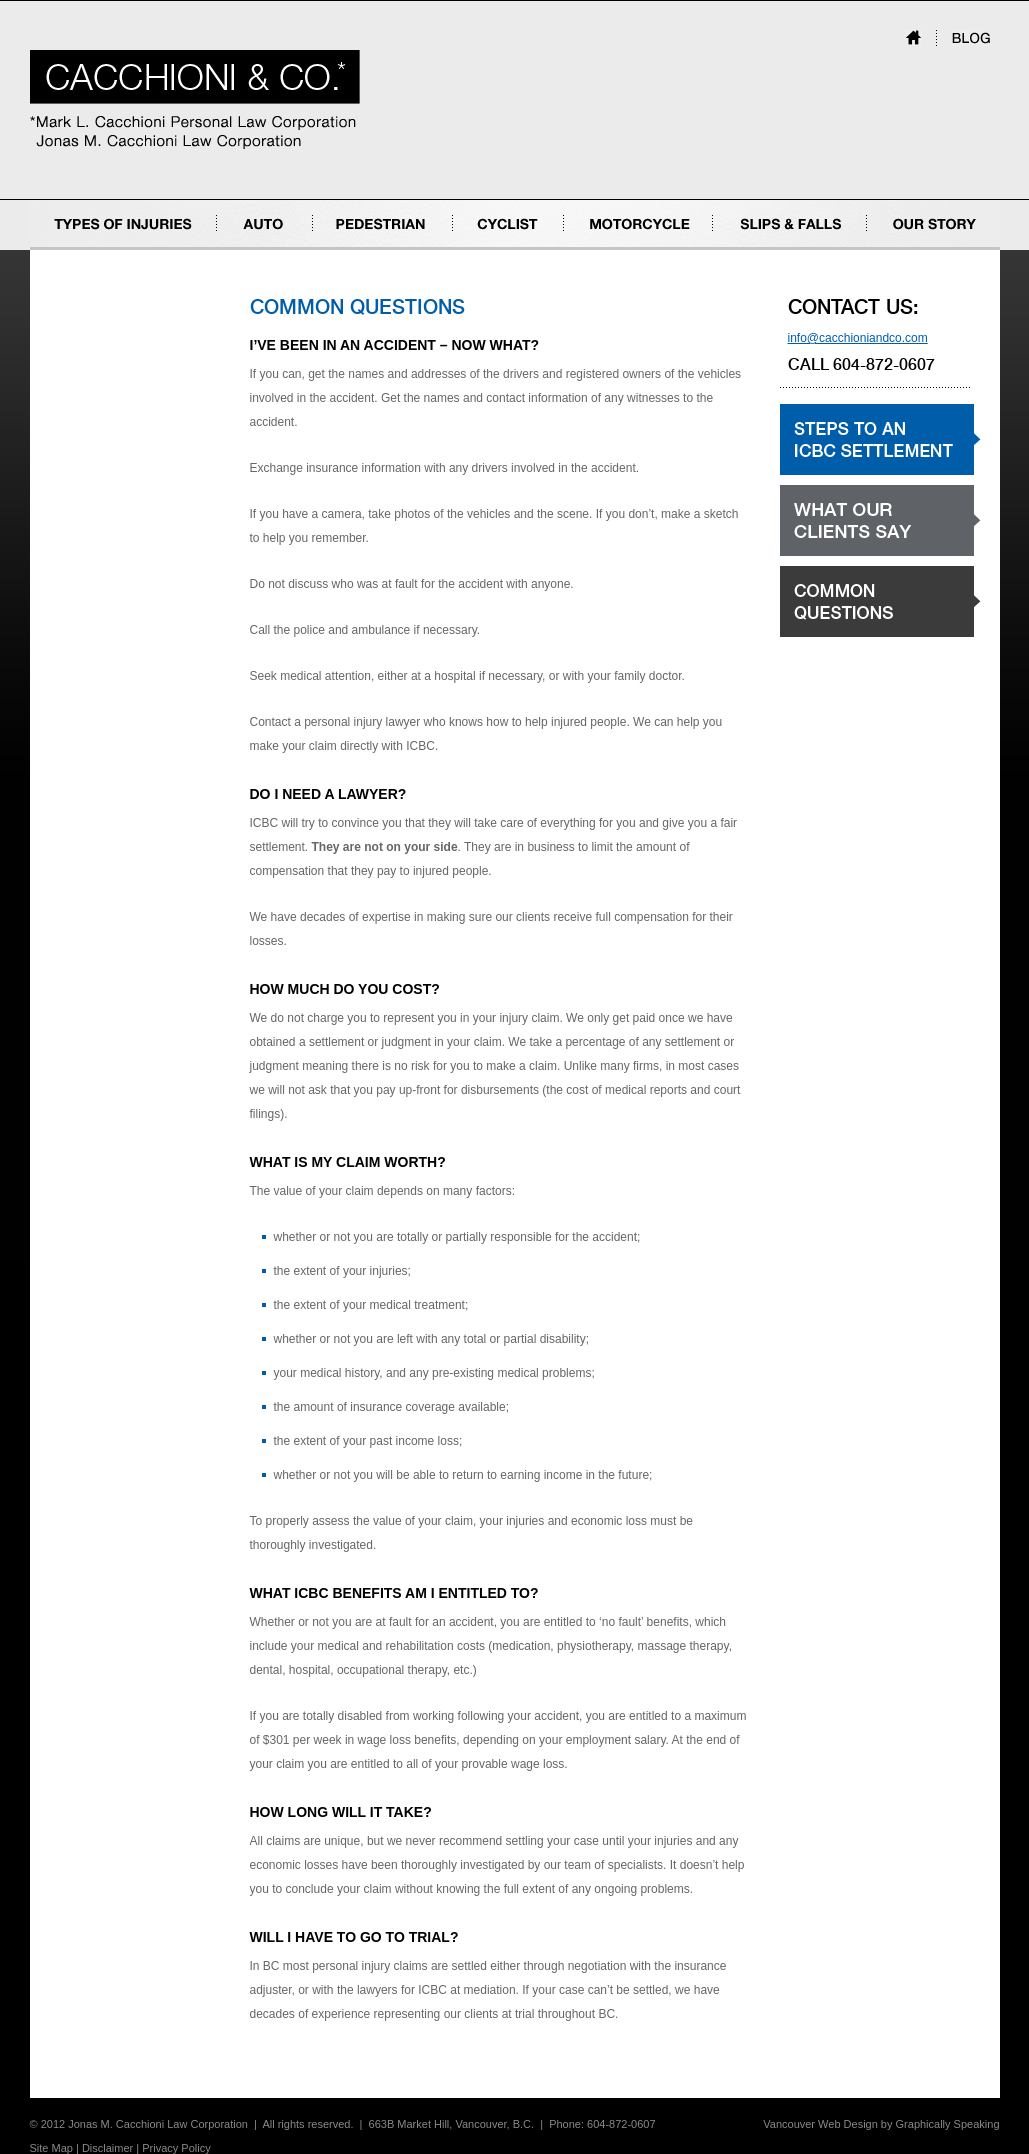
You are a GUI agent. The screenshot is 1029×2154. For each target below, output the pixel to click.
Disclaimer (107, 2148)
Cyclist (470, 249)
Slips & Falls (746, 249)
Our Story (892, 249)
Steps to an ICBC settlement (855, 474)
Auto (229, 249)
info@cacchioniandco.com (858, 338)
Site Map (51, 2148)
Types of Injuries (73, 249)
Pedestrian (341, 249)
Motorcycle (593, 249)
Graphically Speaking (948, 2124)
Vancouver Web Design (820, 2124)
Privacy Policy (176, 2148)
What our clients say (834, 555)
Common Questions (833, 636)
